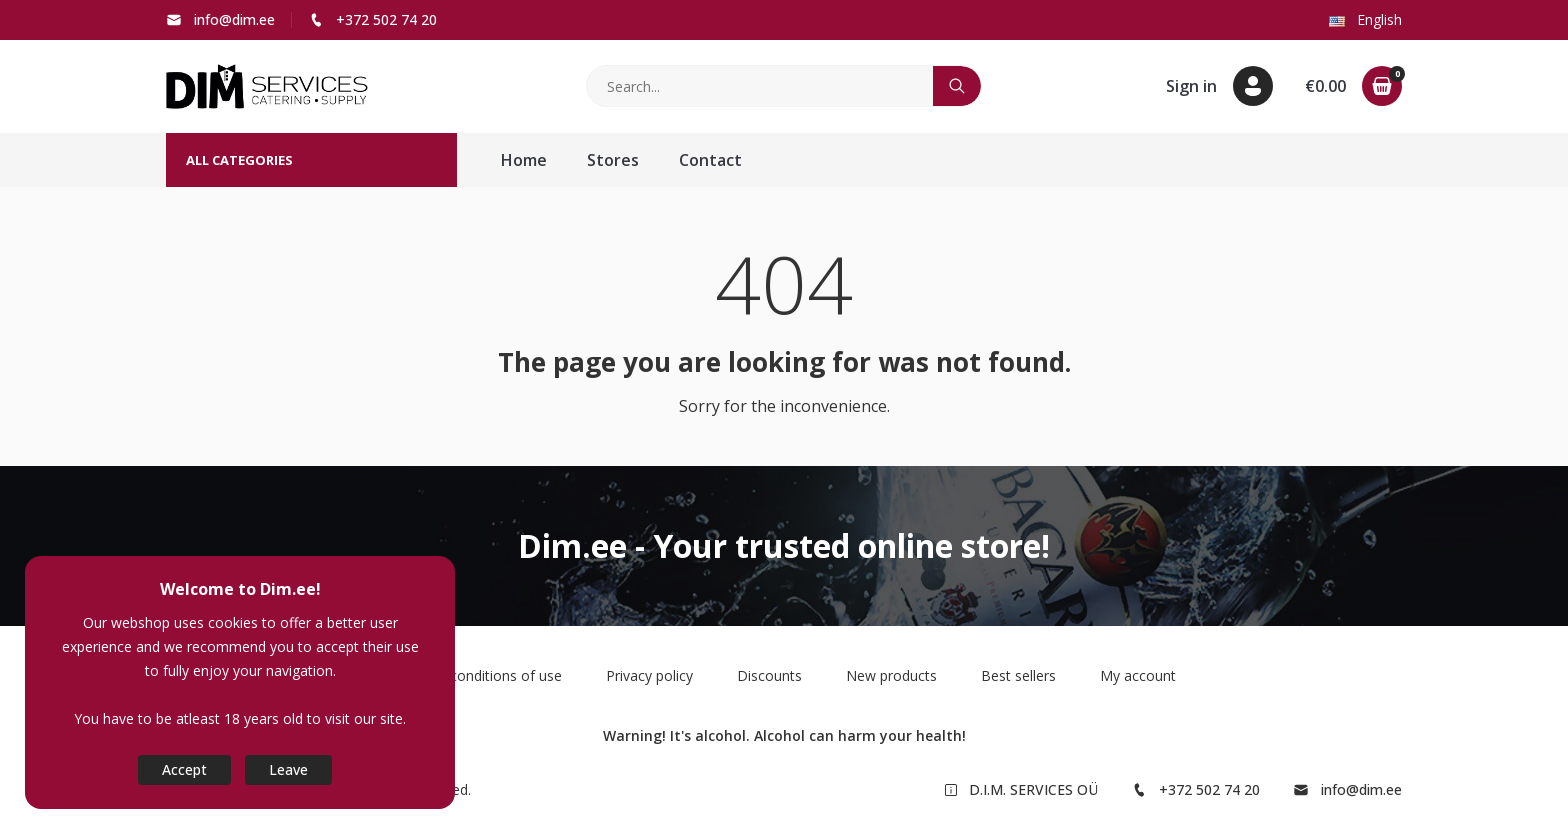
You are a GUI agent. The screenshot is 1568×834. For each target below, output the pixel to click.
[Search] (760, 86)
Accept (184, 769)
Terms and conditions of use (469, 675)
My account (1138, 675)
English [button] (1365, 19)
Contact (710, 160)
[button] (1219, 86)
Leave (288, 769)
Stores (613, 160)
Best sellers (1018, 675)
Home (524, 160)
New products (891, 675)
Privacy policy (649, 675)
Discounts (769, 675)
